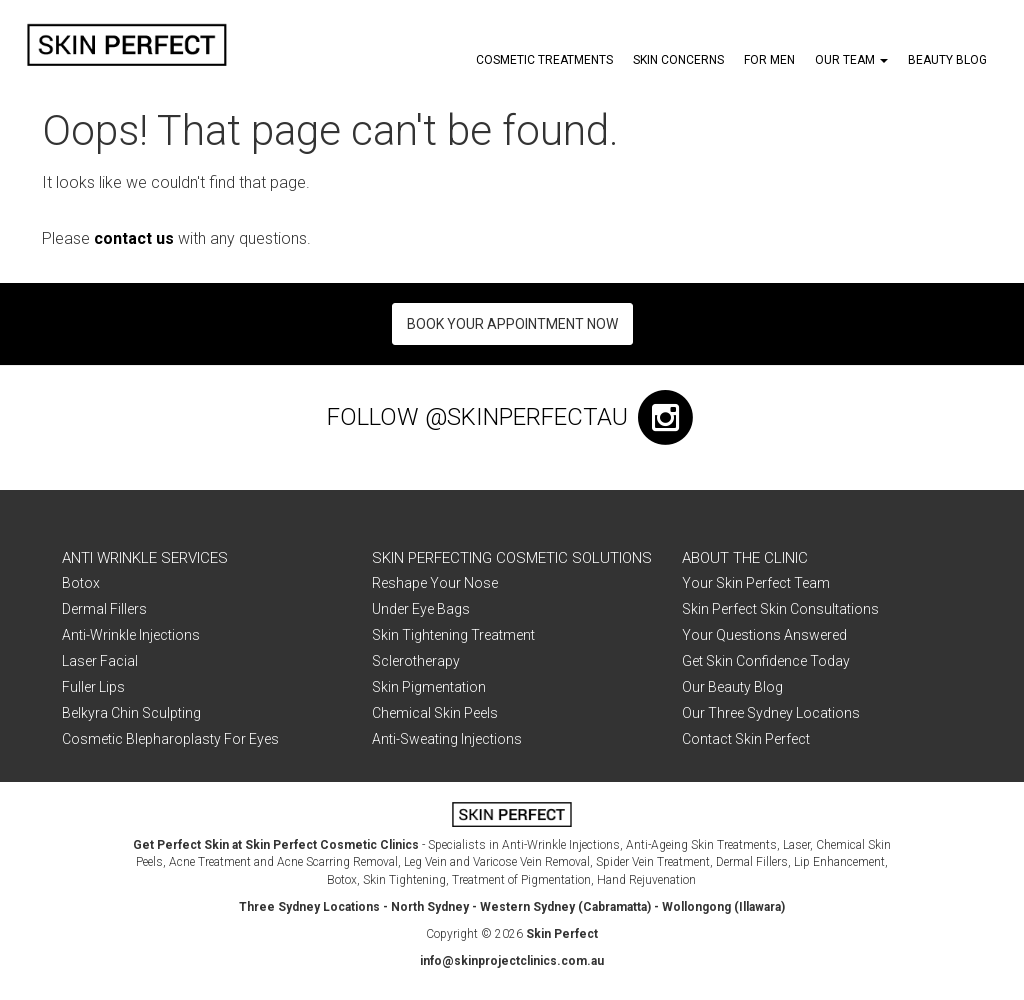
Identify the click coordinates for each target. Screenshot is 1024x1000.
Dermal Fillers (104, 609)
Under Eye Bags (421, 609)
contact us (134, 238)
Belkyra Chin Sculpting (131, 713)
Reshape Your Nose (435, 583)
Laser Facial (100, 661)
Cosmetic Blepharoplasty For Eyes (170, 739)
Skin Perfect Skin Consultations (780, 609)
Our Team (851, 60)
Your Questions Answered (764, 635)
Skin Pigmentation (429, 687)
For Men (769, 60)
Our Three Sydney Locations (771, 713)
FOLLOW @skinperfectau (512, 417)
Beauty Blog (947, 60)
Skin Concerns (678, 60)
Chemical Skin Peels (435, 713)
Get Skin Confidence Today (766, 661)
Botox (81, 583)
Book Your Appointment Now (512, 324)
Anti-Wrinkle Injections (131, 635)
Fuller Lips (93, 687)
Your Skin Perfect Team (756, 583)
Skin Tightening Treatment (453, 635)
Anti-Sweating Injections (447, 739)
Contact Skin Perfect (746, 739)
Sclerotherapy (416, 661)
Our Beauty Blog (732, 687)
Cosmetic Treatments (544, 60)
